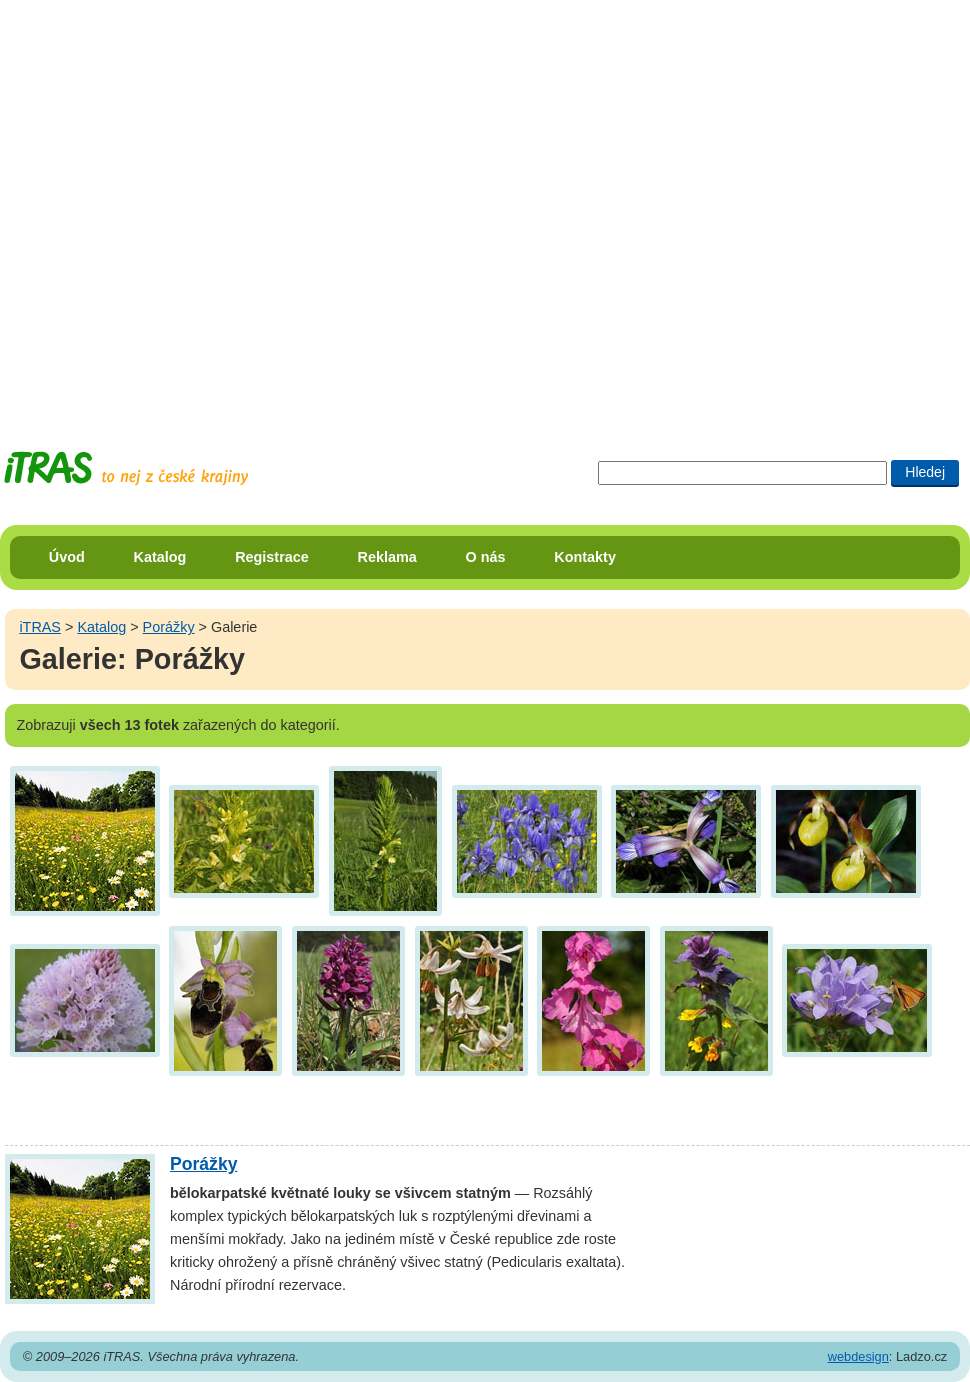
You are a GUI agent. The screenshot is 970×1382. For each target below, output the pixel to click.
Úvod (67, 557)
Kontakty (585, 557)
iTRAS (40, 627)
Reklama (387, 557)
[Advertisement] (207, 207)
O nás (486, 557)
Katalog (160, 557)
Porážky (169, 627)
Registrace (272, 557)
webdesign (858, 1356)
